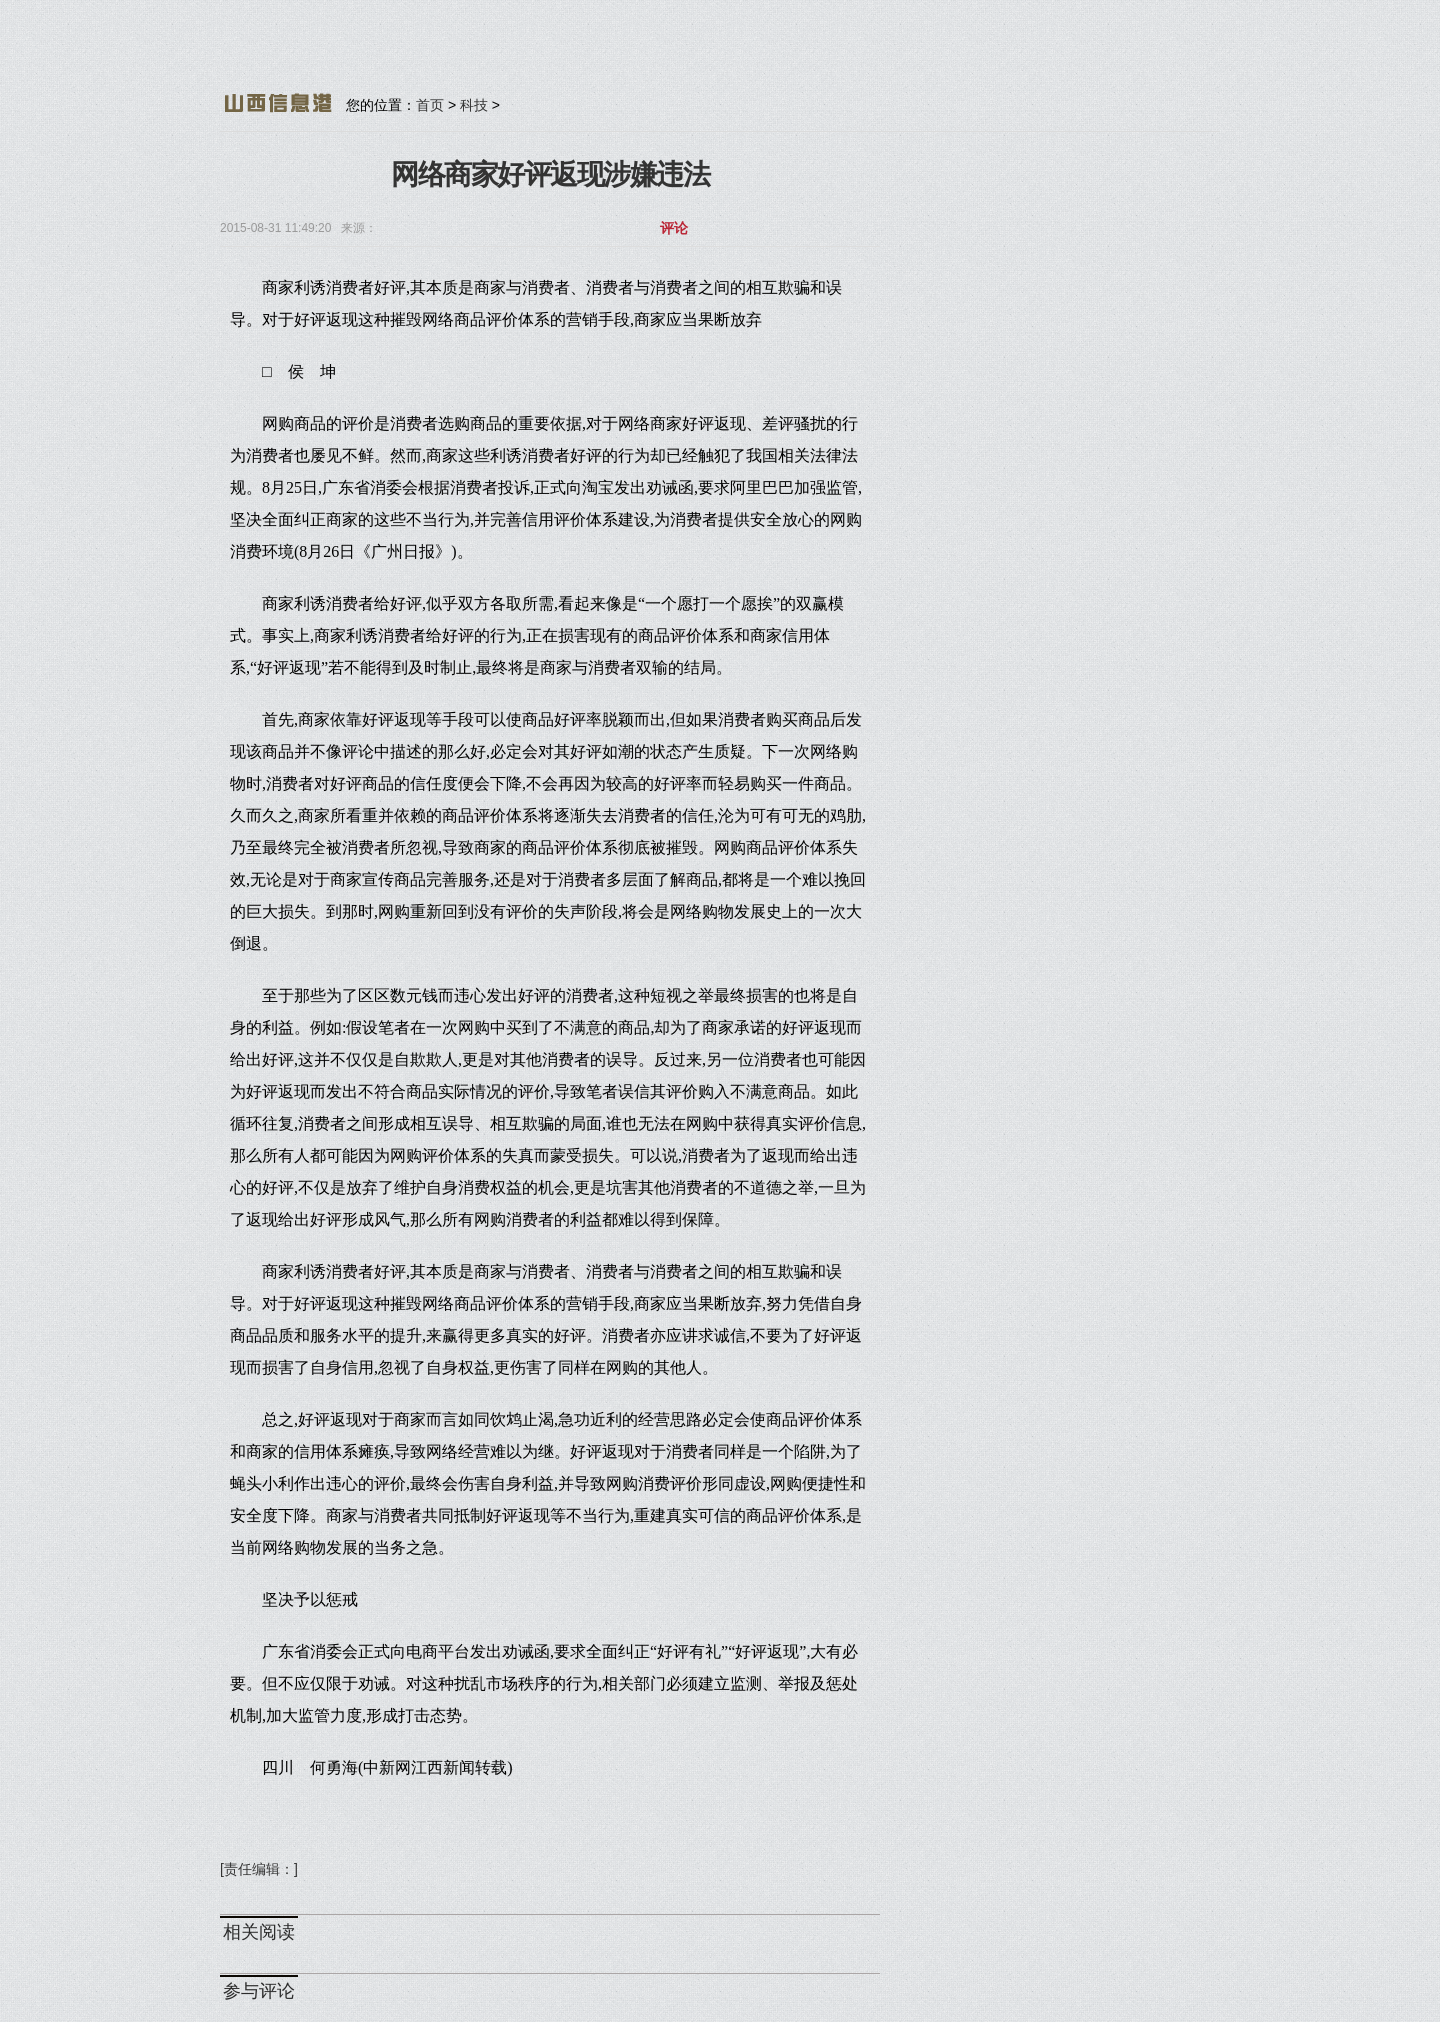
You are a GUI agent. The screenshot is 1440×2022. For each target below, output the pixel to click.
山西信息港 (278, 103)
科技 (474, 105)
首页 (430, 105)
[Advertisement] (705, 55)
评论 (674, 228)
